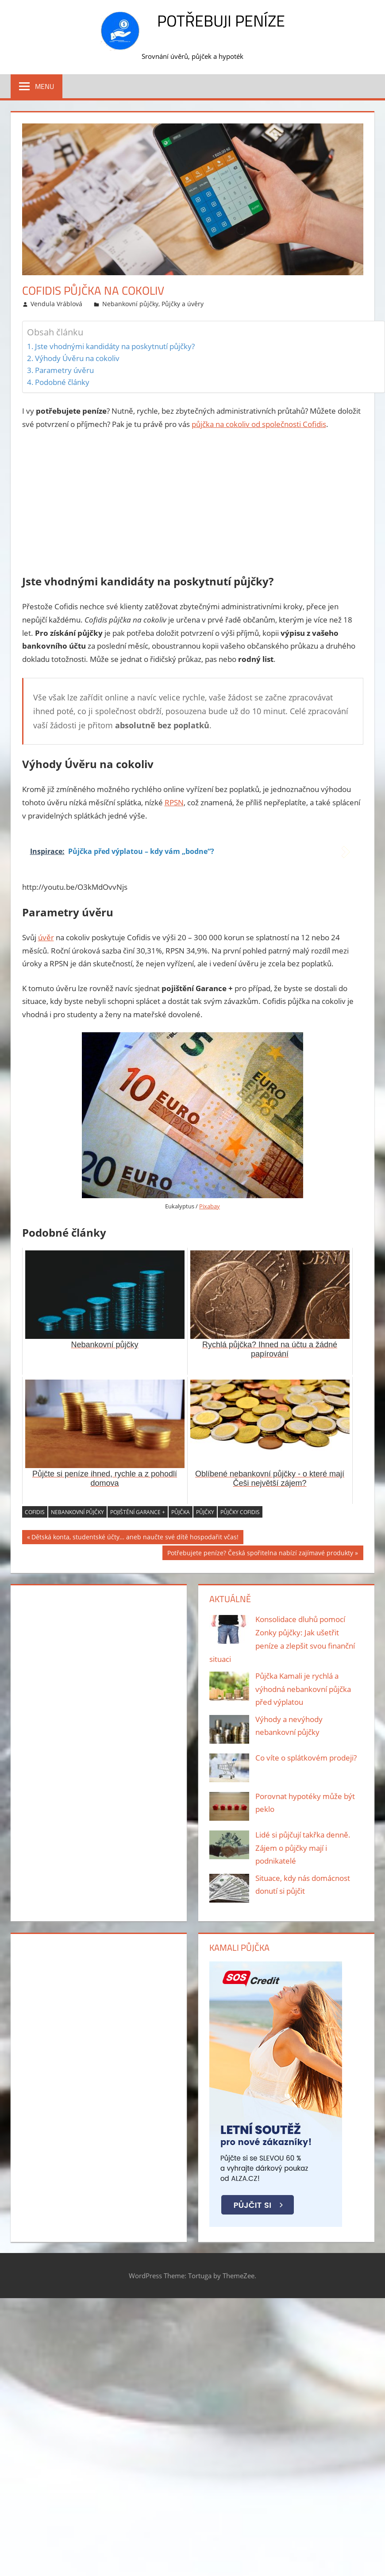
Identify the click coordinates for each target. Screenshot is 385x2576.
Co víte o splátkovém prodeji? (306, 1758)
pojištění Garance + (137, 1512)
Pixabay (209, 1206)
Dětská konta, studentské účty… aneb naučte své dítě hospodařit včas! (135, 1538)
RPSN (174, 802)
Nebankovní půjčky (130, 304)
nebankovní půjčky (77, 1512)
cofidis (35, 1512)
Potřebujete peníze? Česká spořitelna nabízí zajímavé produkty (260, 1554)
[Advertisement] (193, 504)
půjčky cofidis (240, 1512)
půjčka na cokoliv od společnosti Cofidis (259, 424)
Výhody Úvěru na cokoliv (77, 358)
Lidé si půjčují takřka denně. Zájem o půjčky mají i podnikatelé (302, 1848)
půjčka (180, 1512)
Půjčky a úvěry (183, 304)
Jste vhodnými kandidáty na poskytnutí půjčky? (115, 346)
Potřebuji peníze (221, 20)
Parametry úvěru (64, 370)
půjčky (205, 1512)
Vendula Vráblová (56, 304)
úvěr (46, 937)
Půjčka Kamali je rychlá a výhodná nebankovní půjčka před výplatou (303, 1689)
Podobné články (62, 382)
